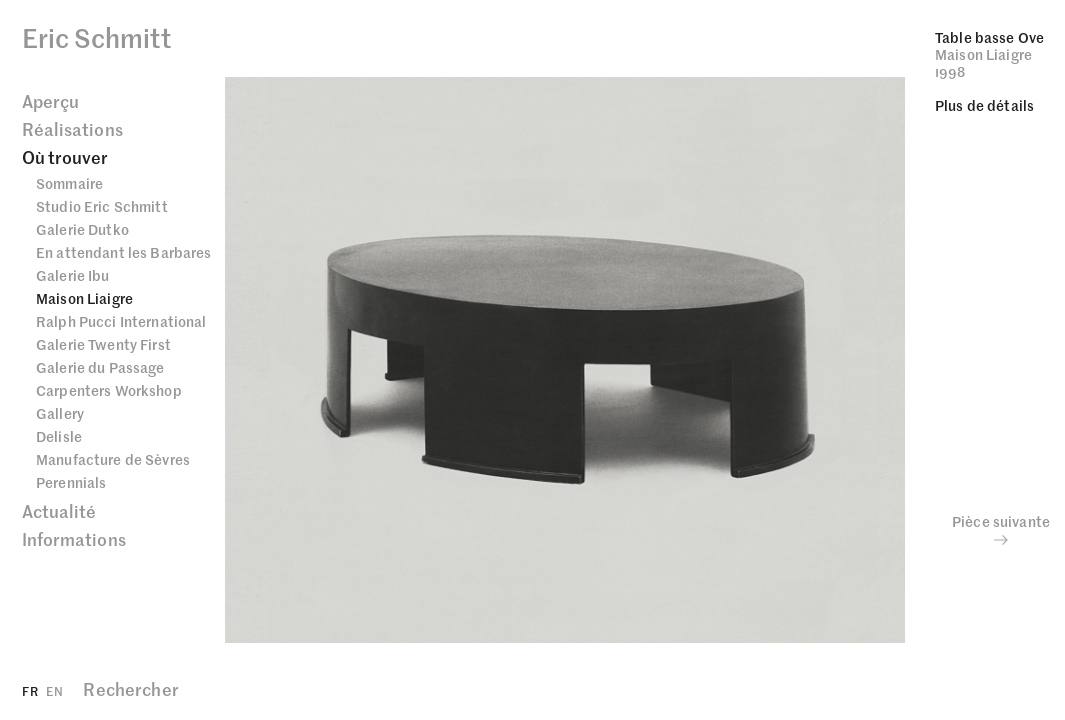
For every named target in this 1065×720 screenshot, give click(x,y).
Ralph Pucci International (121, 321)
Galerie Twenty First (103, 344)
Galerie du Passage (100, 367)
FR (30, 690)
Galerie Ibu (73, 275)
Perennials (71, 482)
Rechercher (130, 689)
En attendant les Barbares (124, 252)
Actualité (59, 511)
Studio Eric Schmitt (102, 206)
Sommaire (69, 183)
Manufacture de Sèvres (113, 459)
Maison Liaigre (84, 298)
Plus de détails (984, 105)
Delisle (59, 436)
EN (54, 690)
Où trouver (65, 157)
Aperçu (50, 101)
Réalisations (72, 129)
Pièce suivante (1001, 530)
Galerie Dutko (82, 229)
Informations (74, 539)
